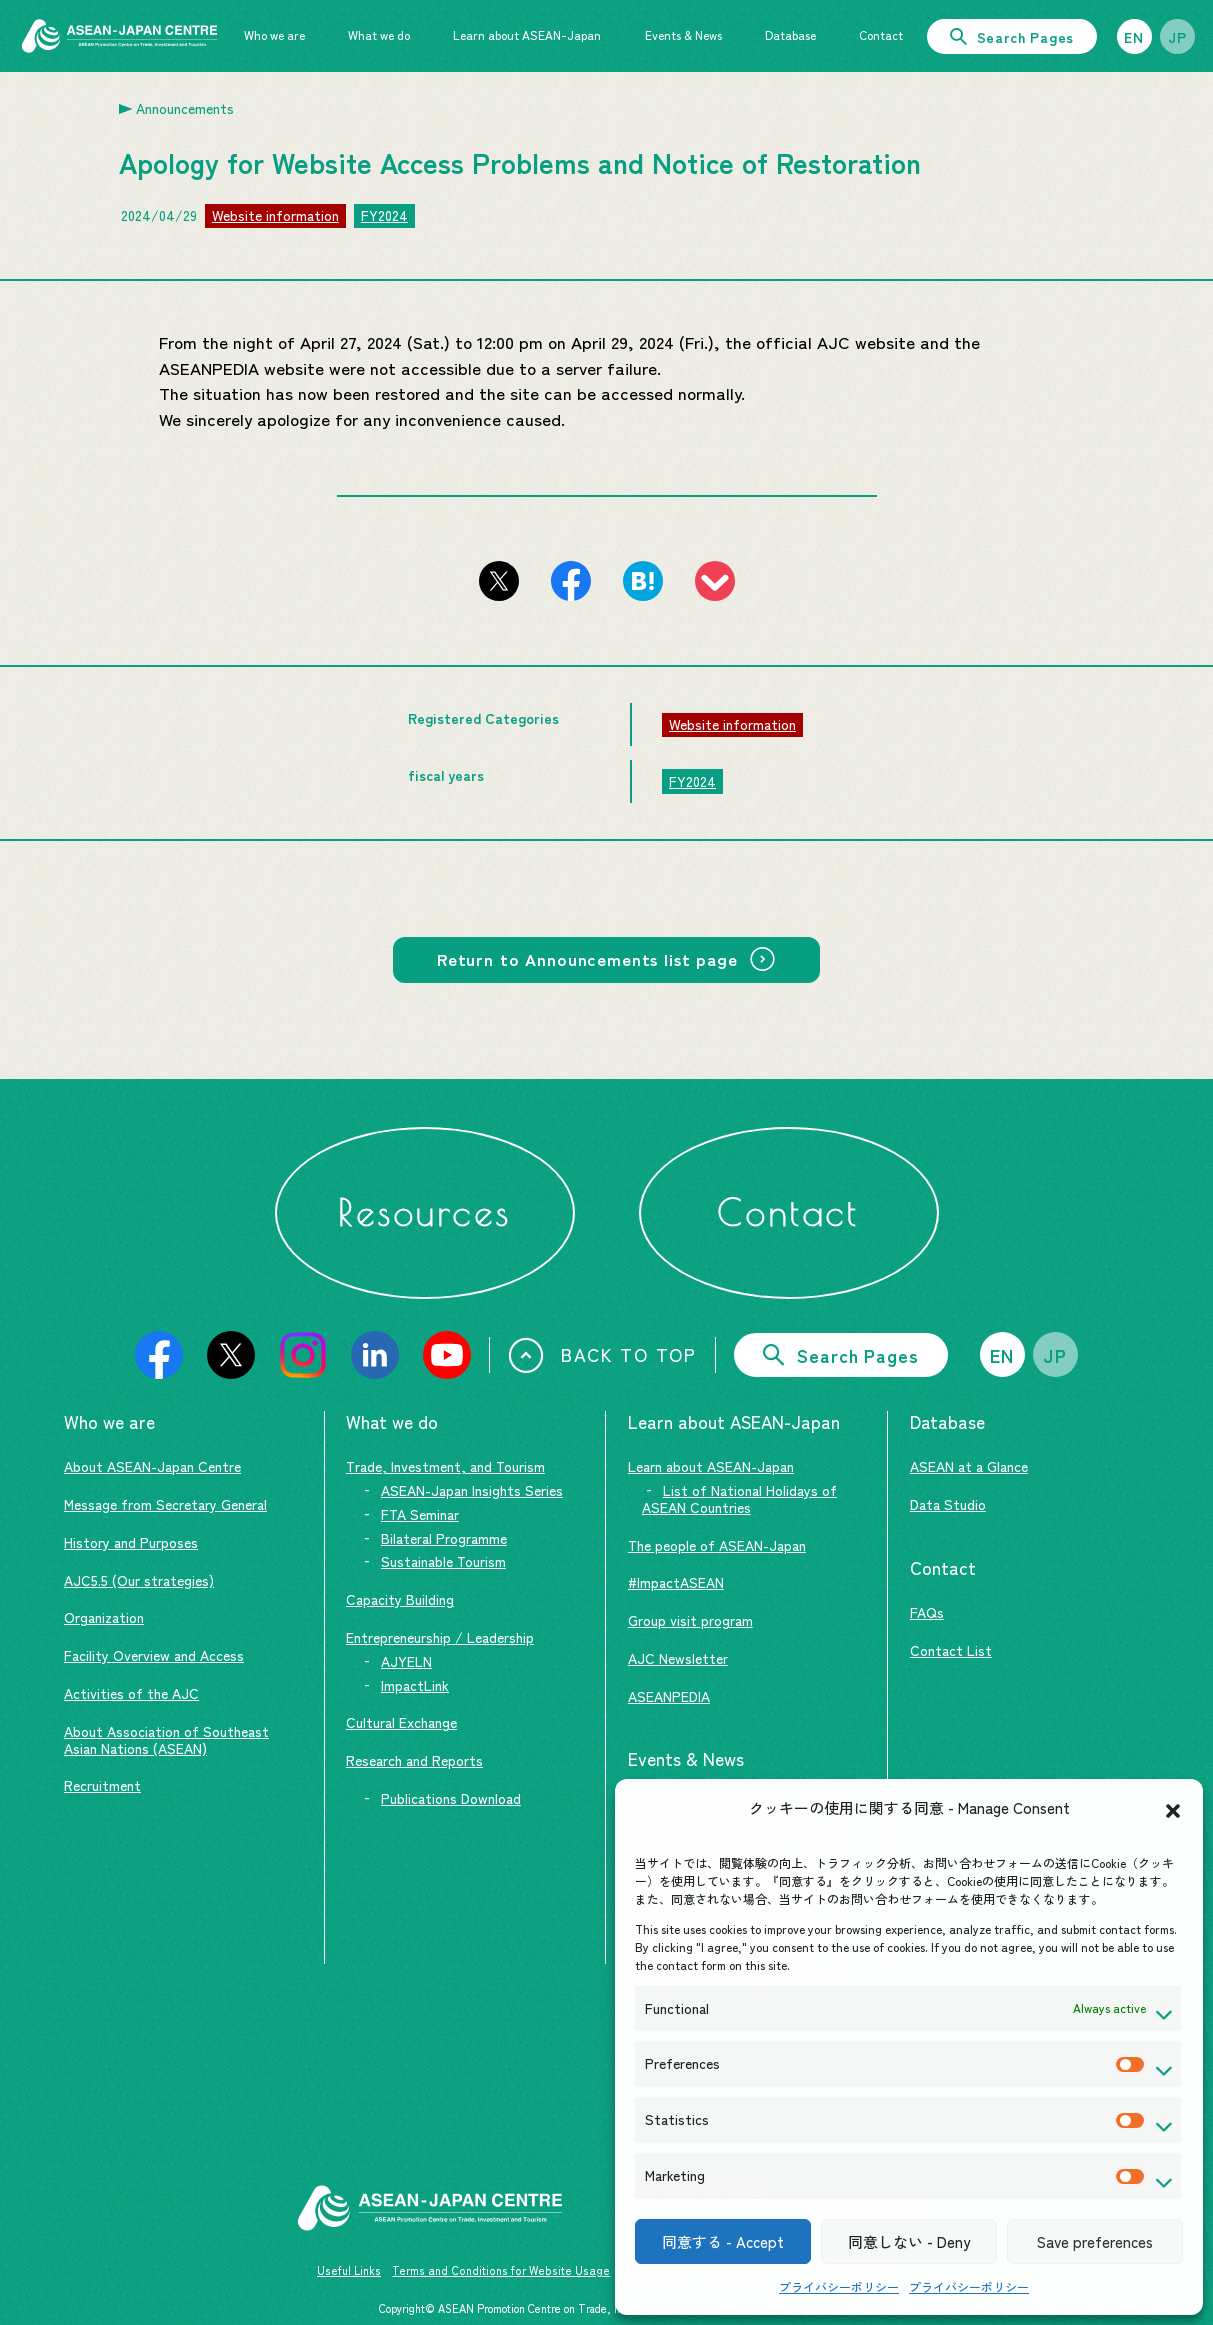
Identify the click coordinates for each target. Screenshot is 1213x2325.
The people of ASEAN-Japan (717, 1545)
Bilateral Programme (444, 1538)
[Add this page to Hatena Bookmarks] (643, 581)
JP (1178, 37)
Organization (104, 1617)
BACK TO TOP (602, 1355)
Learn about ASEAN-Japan (711, 1466)
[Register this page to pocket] (715, 581)
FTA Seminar (420, 1514)
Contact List (951, 1650)
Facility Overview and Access (154, 1655)
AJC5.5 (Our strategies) (139, 1580)
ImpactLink (415, 1685)
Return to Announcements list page (587, 959)
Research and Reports (414, 1760)
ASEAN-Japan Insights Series (472, 1490)
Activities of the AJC (131, 1693)
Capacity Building (400, 1599)
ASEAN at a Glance (969, 1466)
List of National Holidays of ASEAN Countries (739, 1498)
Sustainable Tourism (443, 1561)
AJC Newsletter (678, 1658)
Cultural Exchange (401, 1722)
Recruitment (102, 1785)
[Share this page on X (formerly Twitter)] (499, 581)
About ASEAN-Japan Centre (152, 1466)
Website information (275, 215)
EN (1134, 37)
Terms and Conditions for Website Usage (501, 2270)
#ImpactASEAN (676, 1582)
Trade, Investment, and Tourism (445, 1466)
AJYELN (406, 1661)
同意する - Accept (723, 2241)
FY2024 (384, 215)
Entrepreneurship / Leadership (440, 1637)
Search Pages (1012, 37)
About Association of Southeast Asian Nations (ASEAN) (166, 1739)
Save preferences (1095, 2241)
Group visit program (690, 1620)
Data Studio (948, 1504)
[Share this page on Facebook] (571, 581)
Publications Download (451, 1798)
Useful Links (349, 2270)
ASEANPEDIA (669, 1696)
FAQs (927, 1612)
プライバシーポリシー (839, 2286)
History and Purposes (131, 1542)
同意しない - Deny (909, 2241)
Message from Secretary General (165, 1504)
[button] (1173, 1808)
